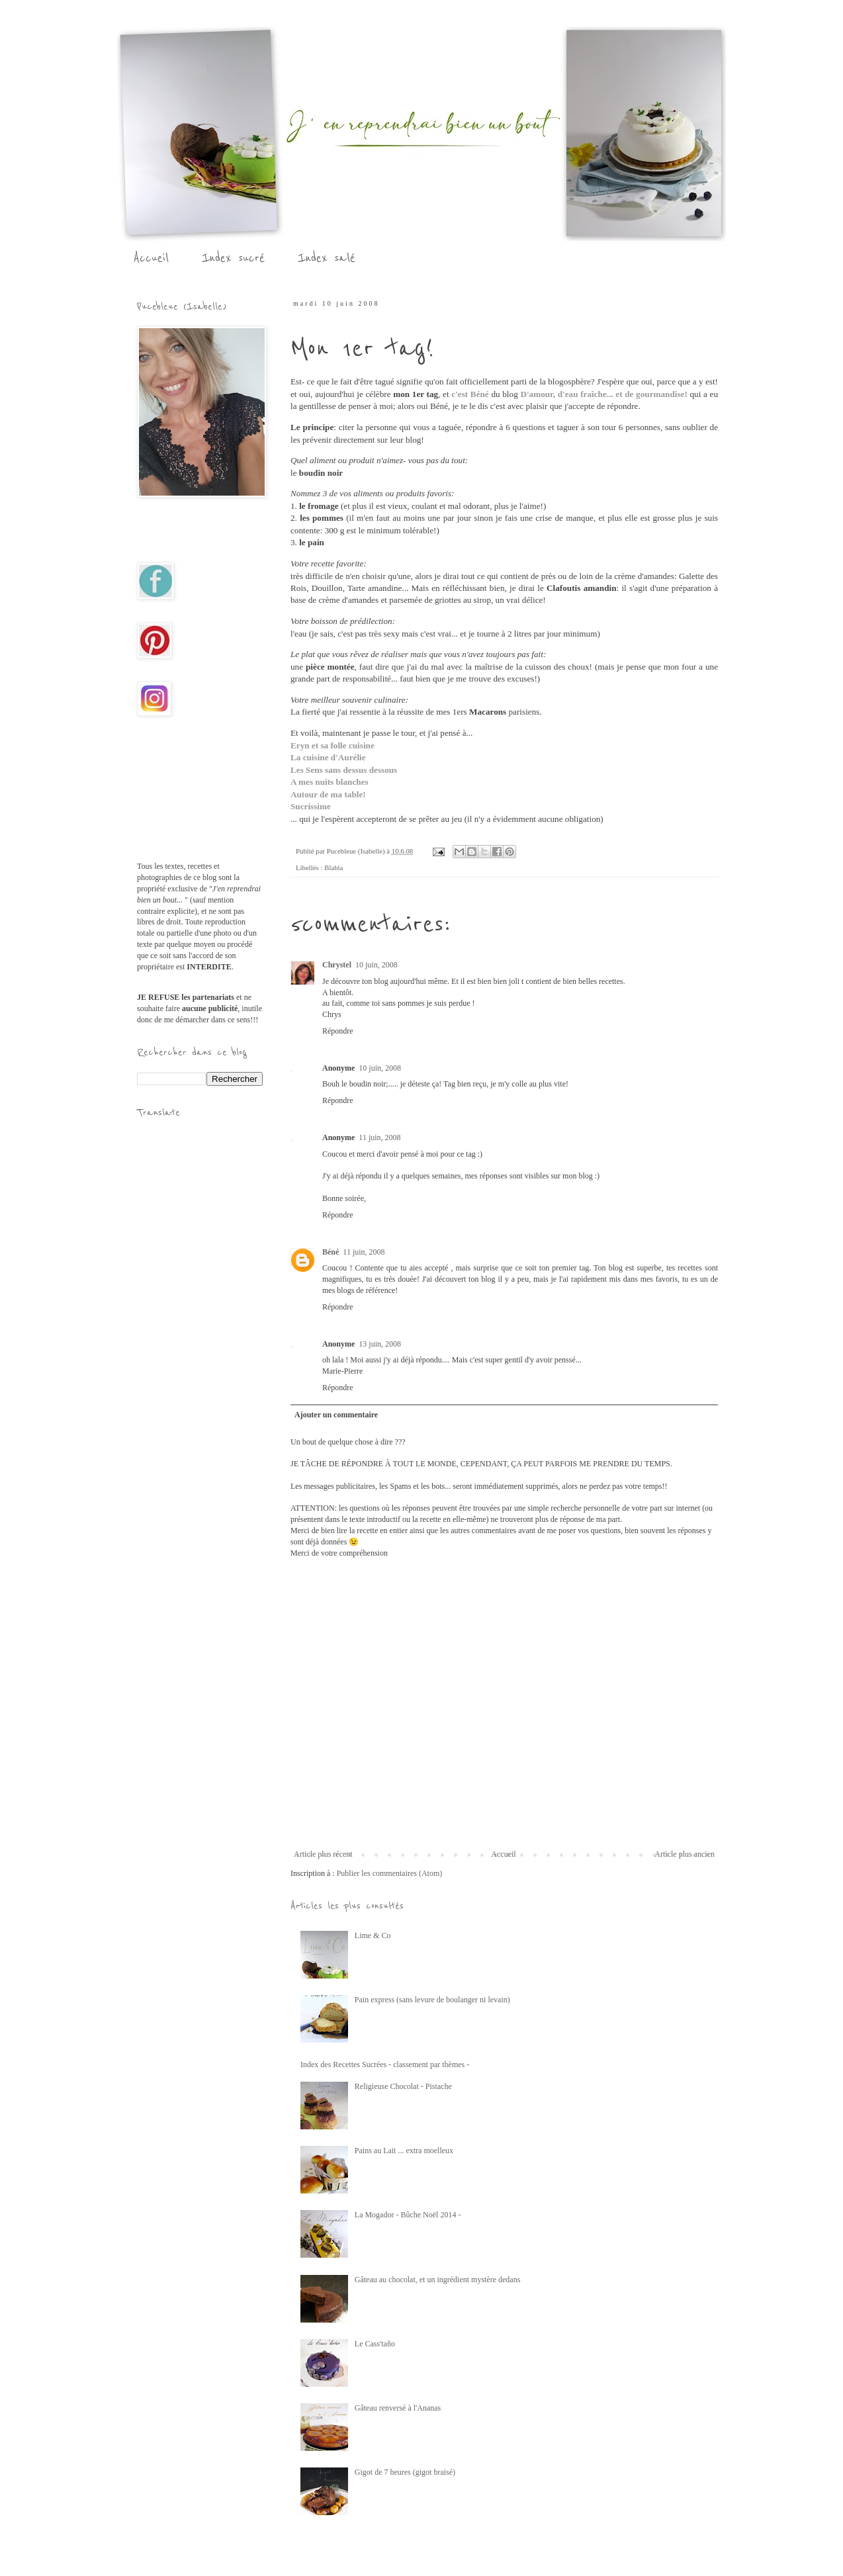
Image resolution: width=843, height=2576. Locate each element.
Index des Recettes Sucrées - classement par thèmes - (384, 2064)
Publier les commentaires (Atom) (390, 1873)
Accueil (151, 258)
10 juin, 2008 (376, 964)
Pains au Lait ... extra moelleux (404, 2150)
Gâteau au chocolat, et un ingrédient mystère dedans (438, 2279)
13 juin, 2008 (380, 1344)
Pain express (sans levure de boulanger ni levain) (432, 1999)
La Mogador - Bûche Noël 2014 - (408, 2214)
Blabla (333, 867)
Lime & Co (373, 1935)
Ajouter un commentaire (336, 1414)
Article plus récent (323, 1854)
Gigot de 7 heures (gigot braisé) (405, 2472)
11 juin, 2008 (379, 1137)
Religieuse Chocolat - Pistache (403, 2086)
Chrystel (336, 964)
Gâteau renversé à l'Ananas (398, 2408)
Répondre (337, 1031)
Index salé (326, 258)
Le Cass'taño (375, 2343)
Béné (330, 1252)
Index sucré (233, 258)
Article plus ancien (684, 1854)
